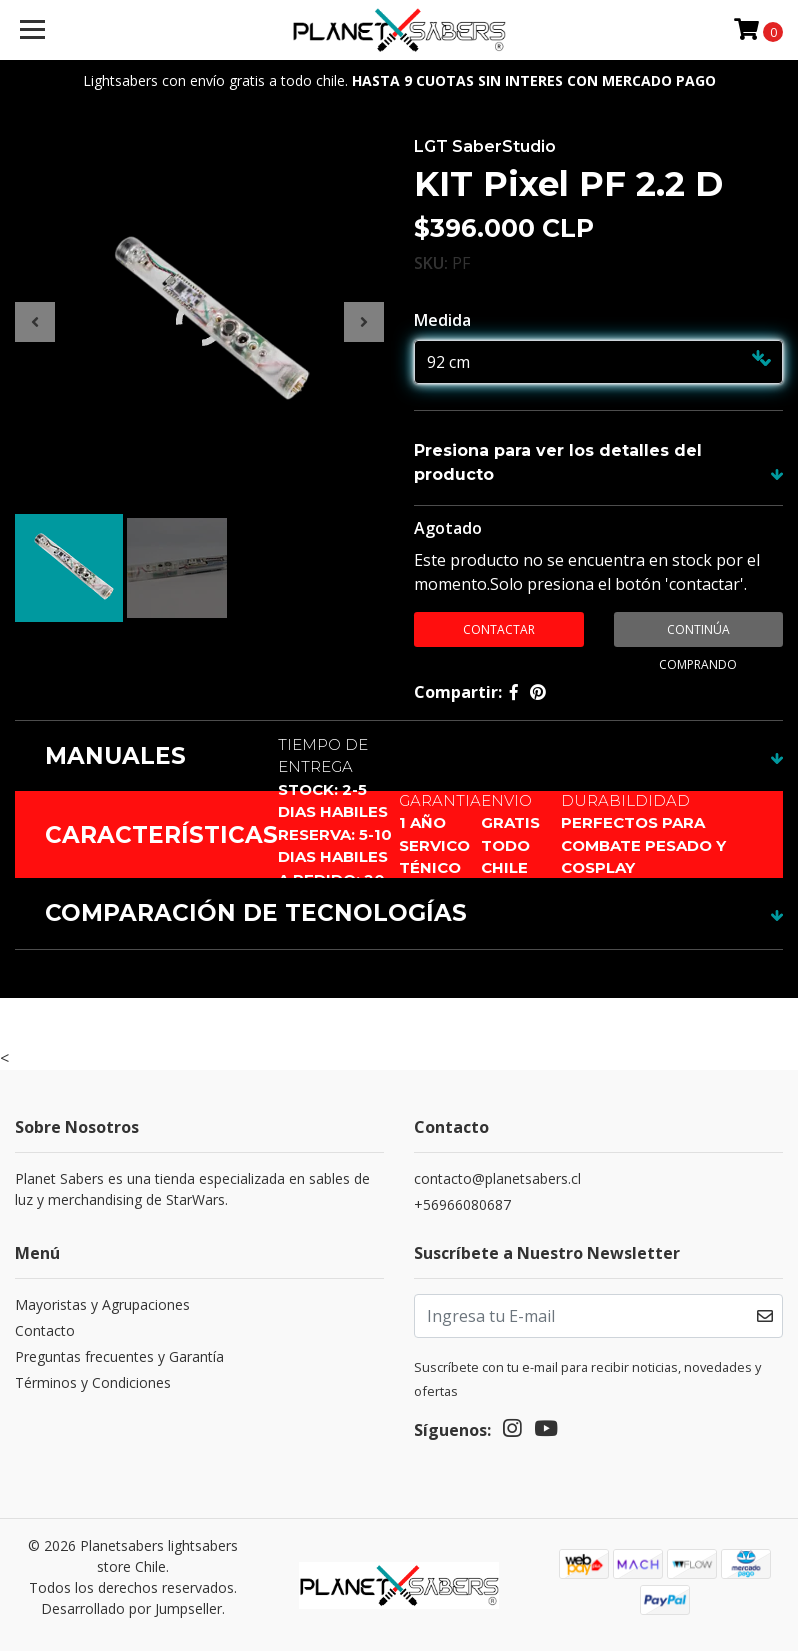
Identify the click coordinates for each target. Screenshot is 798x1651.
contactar (499, 629)
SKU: (431, 263)
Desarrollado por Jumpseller (131, 1608)
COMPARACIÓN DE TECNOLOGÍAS (256, 913)
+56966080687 (462, 1204)
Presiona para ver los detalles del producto (558, 462)
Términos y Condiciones (93, 1382)
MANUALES (115, 756)
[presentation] (35, 322)
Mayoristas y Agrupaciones (102, 1304)
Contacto (45, 1330)
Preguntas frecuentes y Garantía (119, 1356)
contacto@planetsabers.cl (497, 1178)
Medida (442, 320)
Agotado (448, 528)
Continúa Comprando (698, 634)
